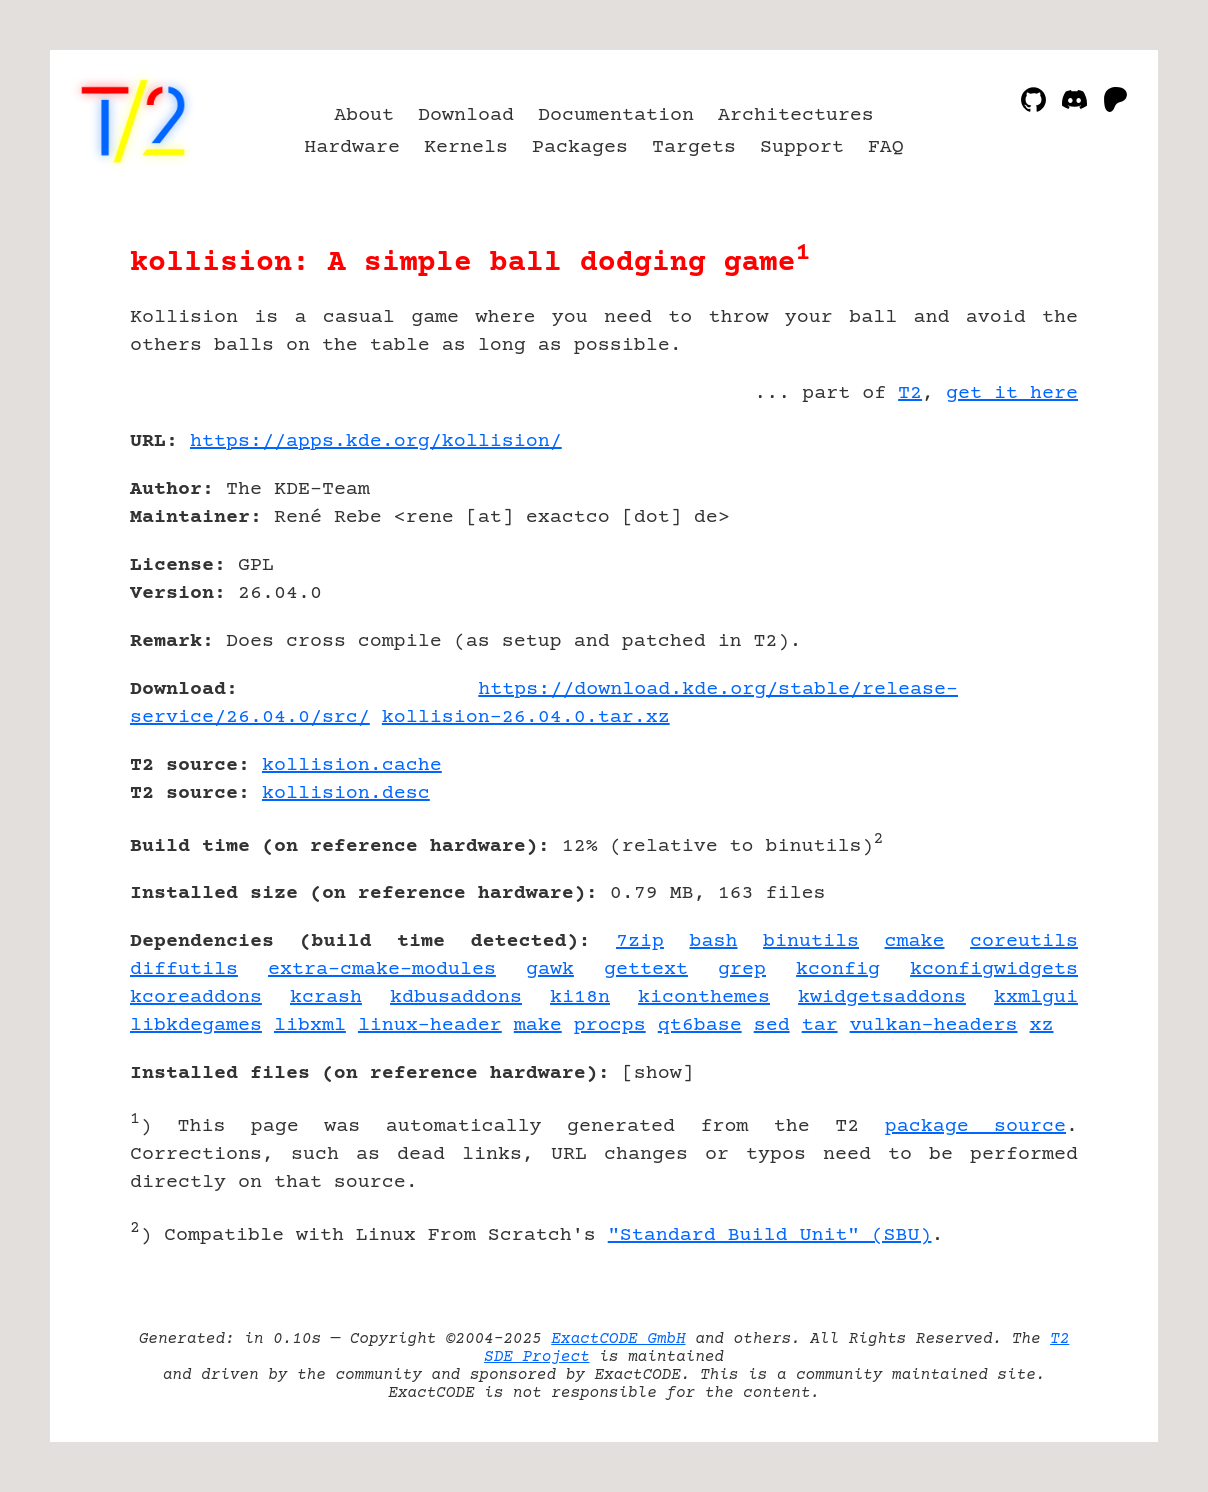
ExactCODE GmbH (618, 1339)
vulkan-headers (934, 1025)
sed (772, 1025)
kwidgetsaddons (882, 997)
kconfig (838, 969)
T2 (910, 393)
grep (742, 969)
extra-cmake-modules (382, 969)
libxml (310, 1025)
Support (802, 147)
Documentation (616, 115)
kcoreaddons (196, 997)
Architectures (796, 115)
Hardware (352, 147)
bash (714, 941)
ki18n (580, 997)
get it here (1012, 393)
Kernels (466, 147)
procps (610, 1025)
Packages (580, 147)
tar (820, 1025)
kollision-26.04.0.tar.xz (526, 717)
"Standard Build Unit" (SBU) (770, 1235)
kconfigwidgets (994, 969)
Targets (694, 147)
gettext (646, 969)
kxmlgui (1036, 997)
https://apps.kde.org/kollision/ (376, 441)
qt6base (700, 1025)
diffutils (184, 969)
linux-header (430, 1025)
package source (975, 1126)
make (538, 1025)
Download (466, 115)
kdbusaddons (456, 997)
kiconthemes (704, 997)
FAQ (886, 147)
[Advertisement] (1018, 558)
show (658, 1073)
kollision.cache (352, 765)
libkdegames (196, 1025)
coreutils (1024, 941)
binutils (811, 941)
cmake (915, 941)
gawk (550, 969)
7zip (640, 941)
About (364, 115)
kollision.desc (346, 793)
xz (1042, 1025)
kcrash (326, 997)
